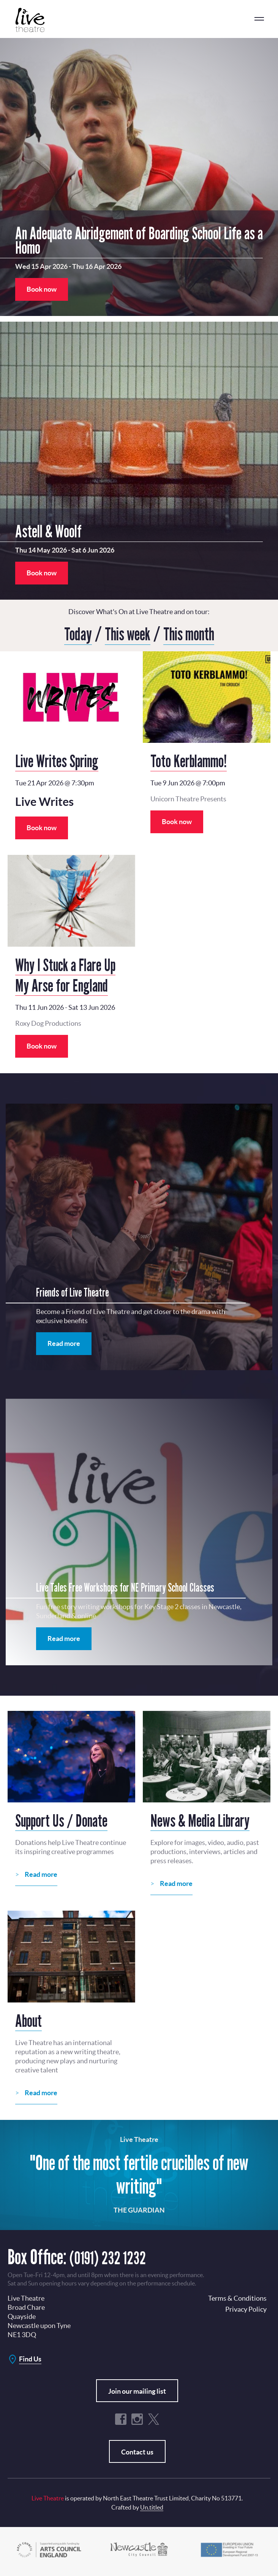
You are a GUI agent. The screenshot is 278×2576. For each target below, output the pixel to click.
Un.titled (151, 2506)
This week (126, 633)
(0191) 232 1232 (115, 2256)
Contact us (137, 2451)
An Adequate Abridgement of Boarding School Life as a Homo (139, 240)
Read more (63, 1343)
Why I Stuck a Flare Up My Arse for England (65, 974)
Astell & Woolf (48, 531)
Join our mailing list (137, 2390)
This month (191, 633)
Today (73, 633)
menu (259, 19)
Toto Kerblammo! (188, 760)
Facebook (120, 2418)
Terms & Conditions (237, 2297)
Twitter (153, 2418)
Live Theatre (34, 20)
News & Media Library (200, 1820)
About (28, 2019)
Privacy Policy (246, 2308)
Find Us (30, 2358)
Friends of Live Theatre (72, 1291)
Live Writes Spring (56, 760)
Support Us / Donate (61, 1820)
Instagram (137, 2418)
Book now (42, 289)
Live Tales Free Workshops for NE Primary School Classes (125, 1587)
